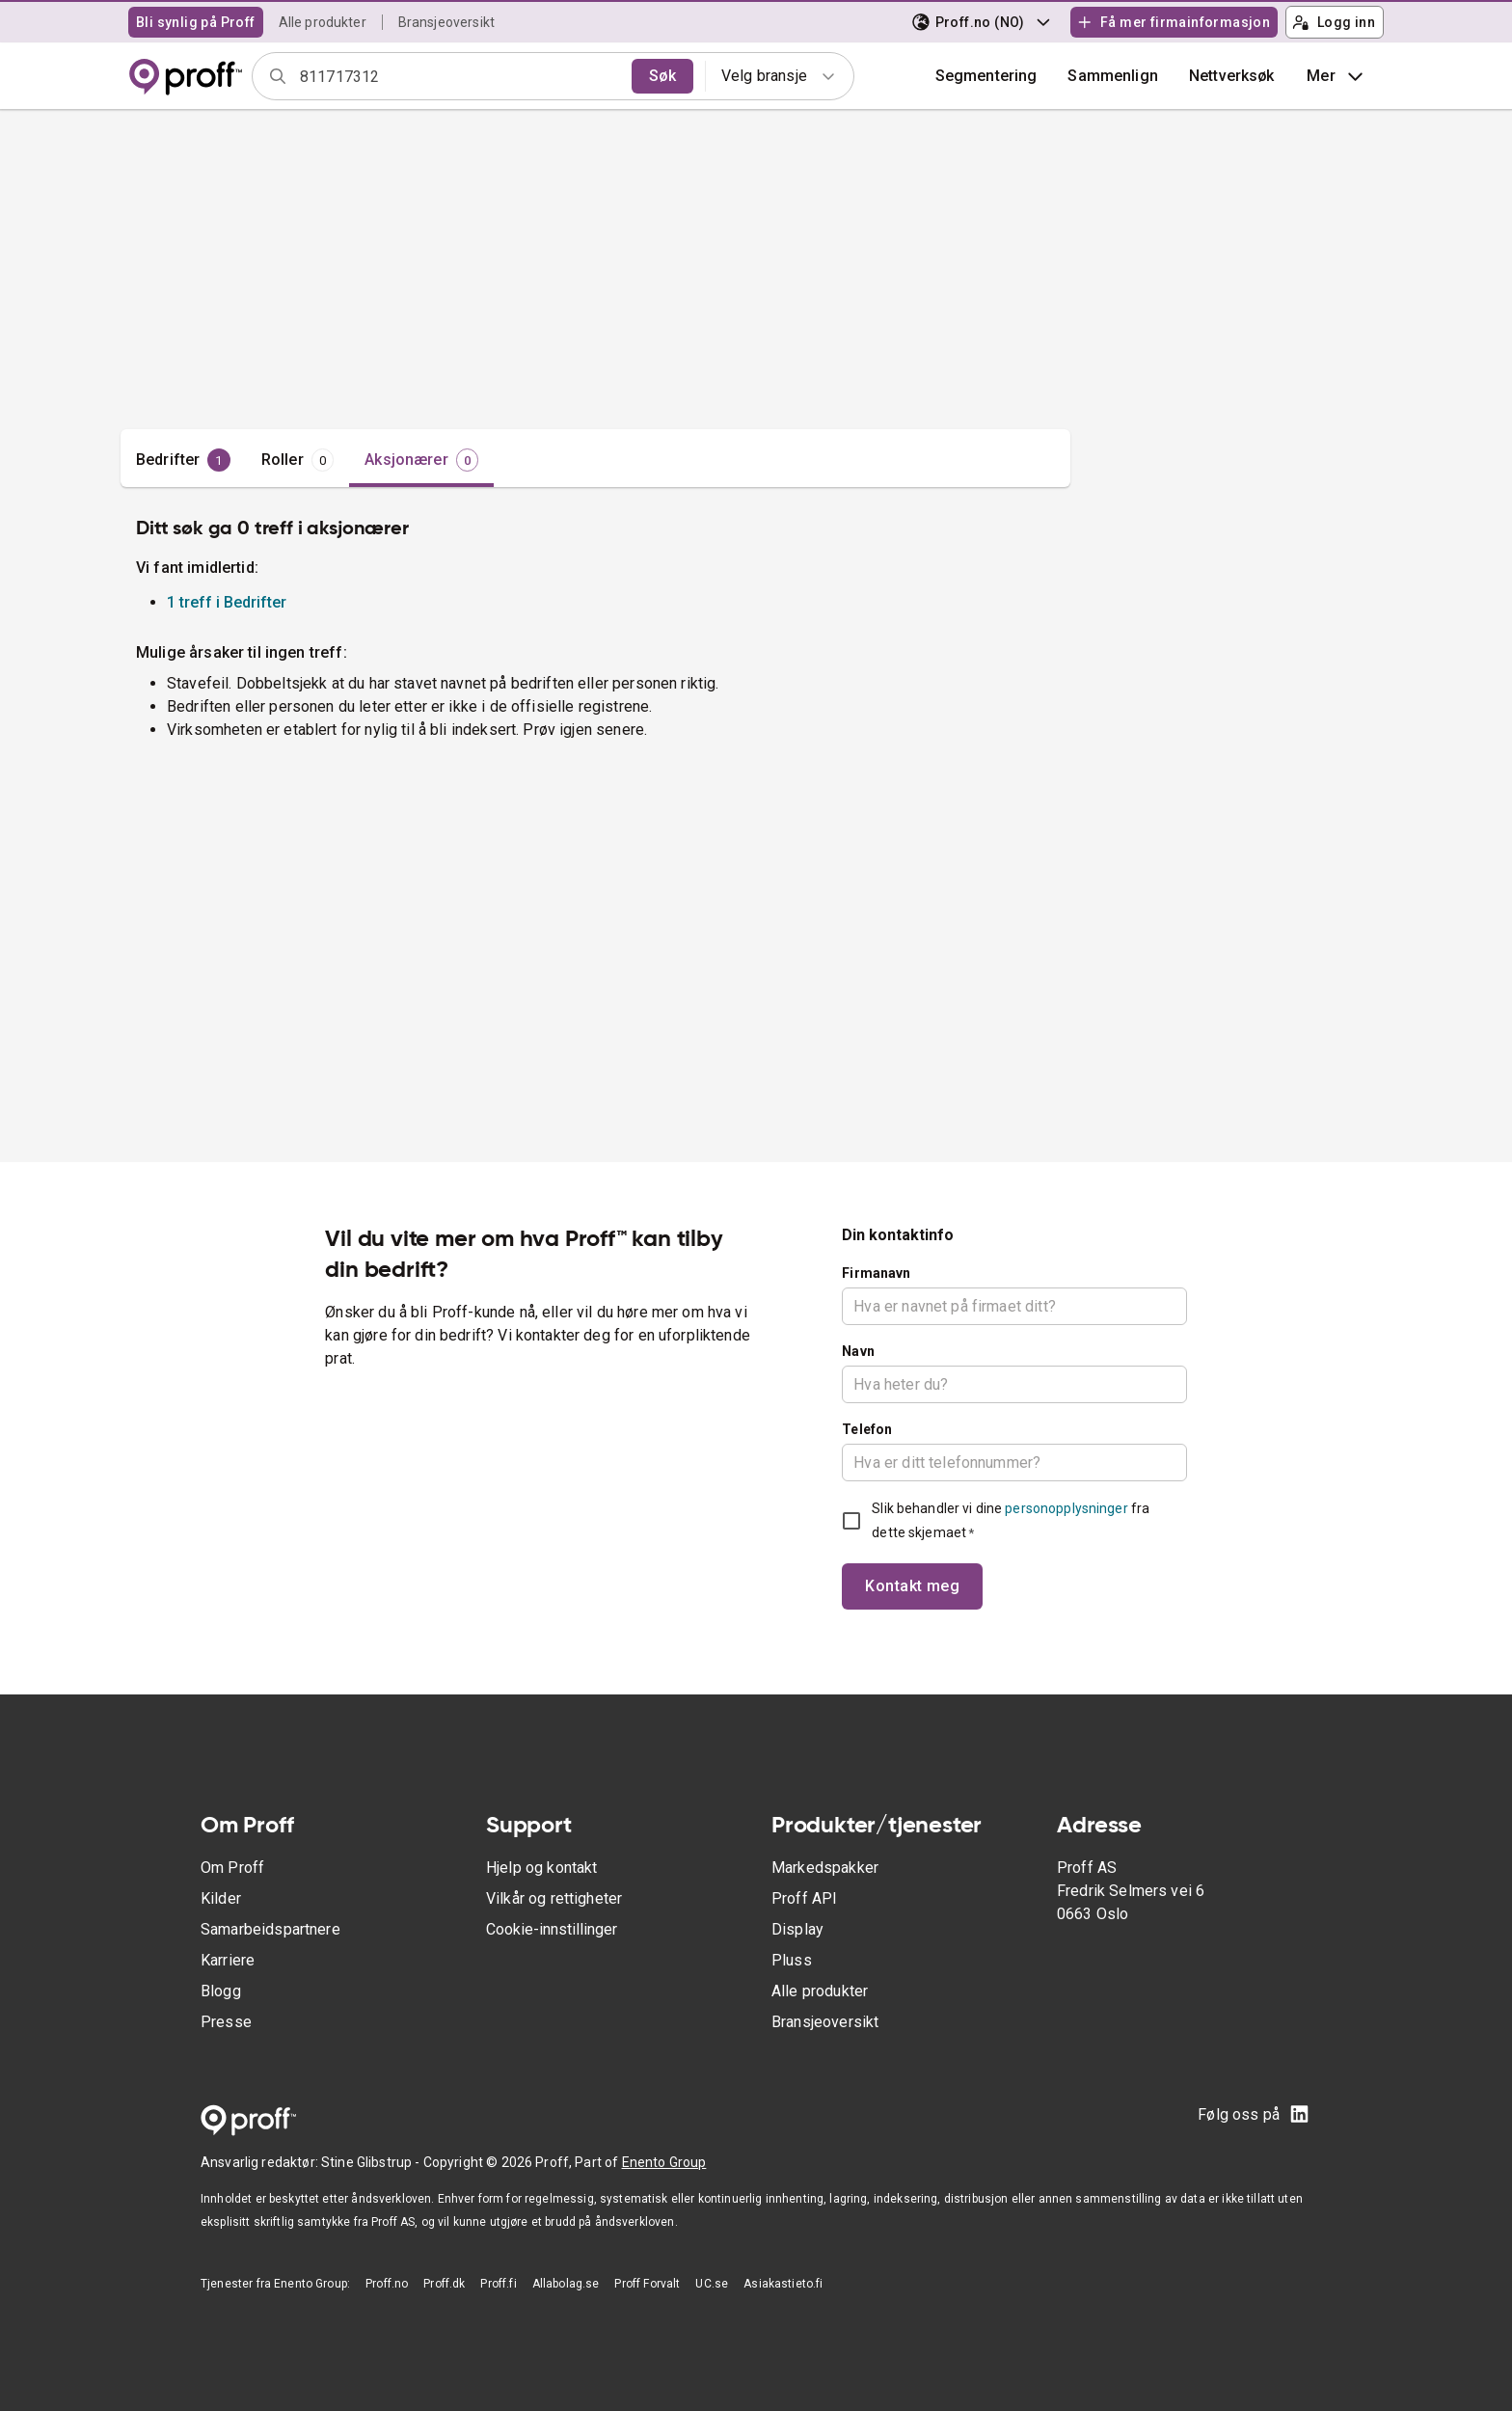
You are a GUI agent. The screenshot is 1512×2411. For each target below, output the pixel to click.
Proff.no (386, 2283)
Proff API (804, 1898)
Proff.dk (444, 2283)
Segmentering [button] (986, 76)
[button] (1113, 76)
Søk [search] (662, 76)
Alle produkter (322, 22)
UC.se (711, 2283)
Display (797, 1929)
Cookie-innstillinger (551, 1929)
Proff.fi (498, 2283)
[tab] (183, 460)
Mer (1337, 76)
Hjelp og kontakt (541, 1867)
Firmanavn (876, 1273)
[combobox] (459, 76)
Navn (858, 1351)
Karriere (228, 1960)
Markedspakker (824, 1867)
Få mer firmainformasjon (1173, 22)
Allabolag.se (566, 2283)
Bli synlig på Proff (196, 22)
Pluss (791, 1960)
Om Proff (232, 1867)
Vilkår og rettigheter (554, 1898)
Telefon (867, 1429)
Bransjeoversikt (446, 22)
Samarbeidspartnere (270, 1929)
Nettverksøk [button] (1232, 76)
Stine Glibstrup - (372, 2162)
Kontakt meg (912, 1586)
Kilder (221, 1898)
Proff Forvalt (647, 2283)
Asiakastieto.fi (783, 2283)
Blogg (221, 1991)
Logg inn (1333, 22)
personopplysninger (1066, 1508)
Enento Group (664, 2162)
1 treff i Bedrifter (226, 602)
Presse (226, 2022)
